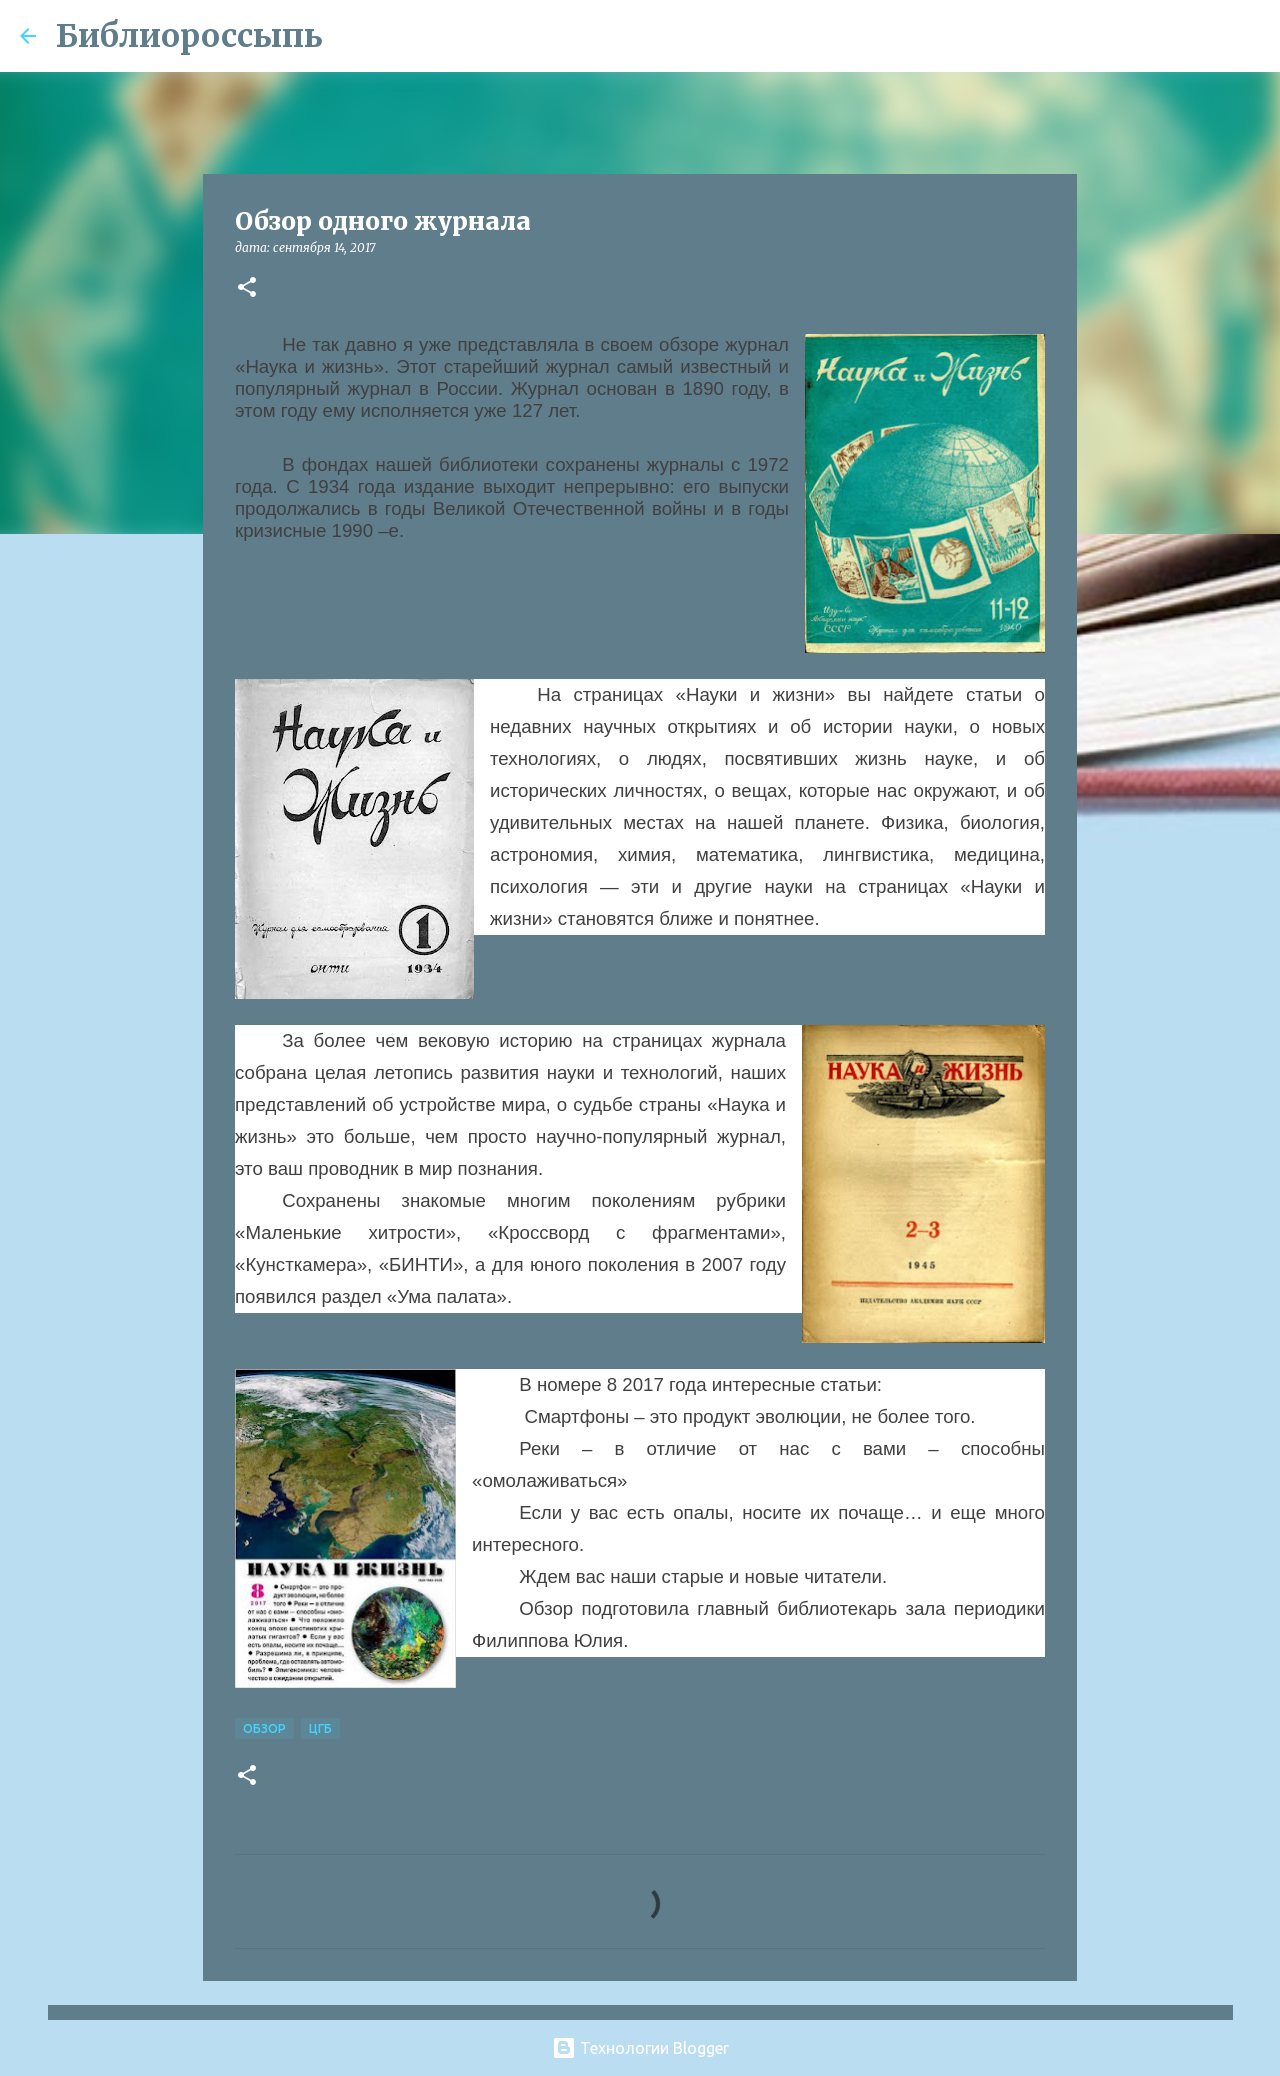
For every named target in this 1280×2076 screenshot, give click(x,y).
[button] (247, 288)
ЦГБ (320, 1728)
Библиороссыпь (189, 36)
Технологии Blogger (640, 2048)
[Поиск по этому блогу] (1159, 36)
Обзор (264, 1728)
